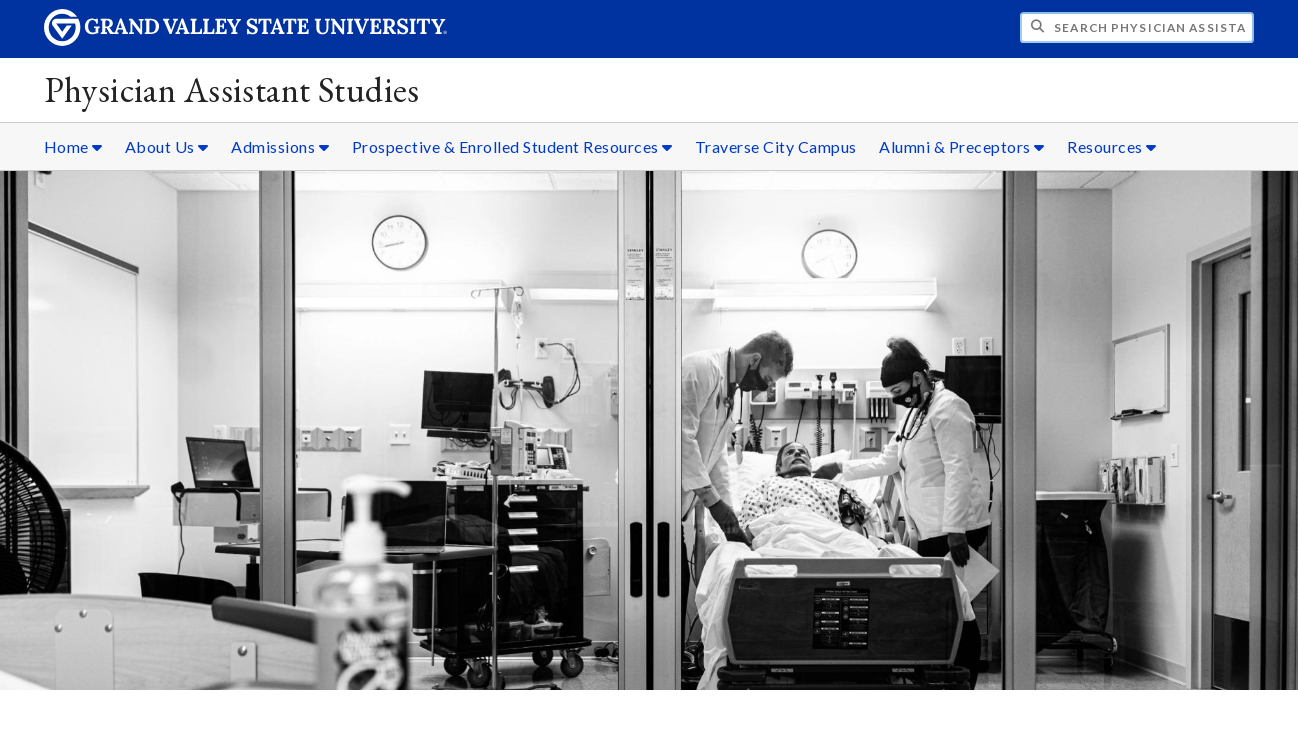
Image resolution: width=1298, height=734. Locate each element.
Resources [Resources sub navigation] (1112, 146)
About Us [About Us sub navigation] (167, 146)
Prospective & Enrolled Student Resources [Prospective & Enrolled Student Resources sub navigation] (512, 146)
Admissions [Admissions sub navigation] (280, 146)
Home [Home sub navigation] (73, 146)
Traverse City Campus (776, 146)
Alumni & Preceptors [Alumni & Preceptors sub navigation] (962, 146)
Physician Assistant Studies (232, 89)
